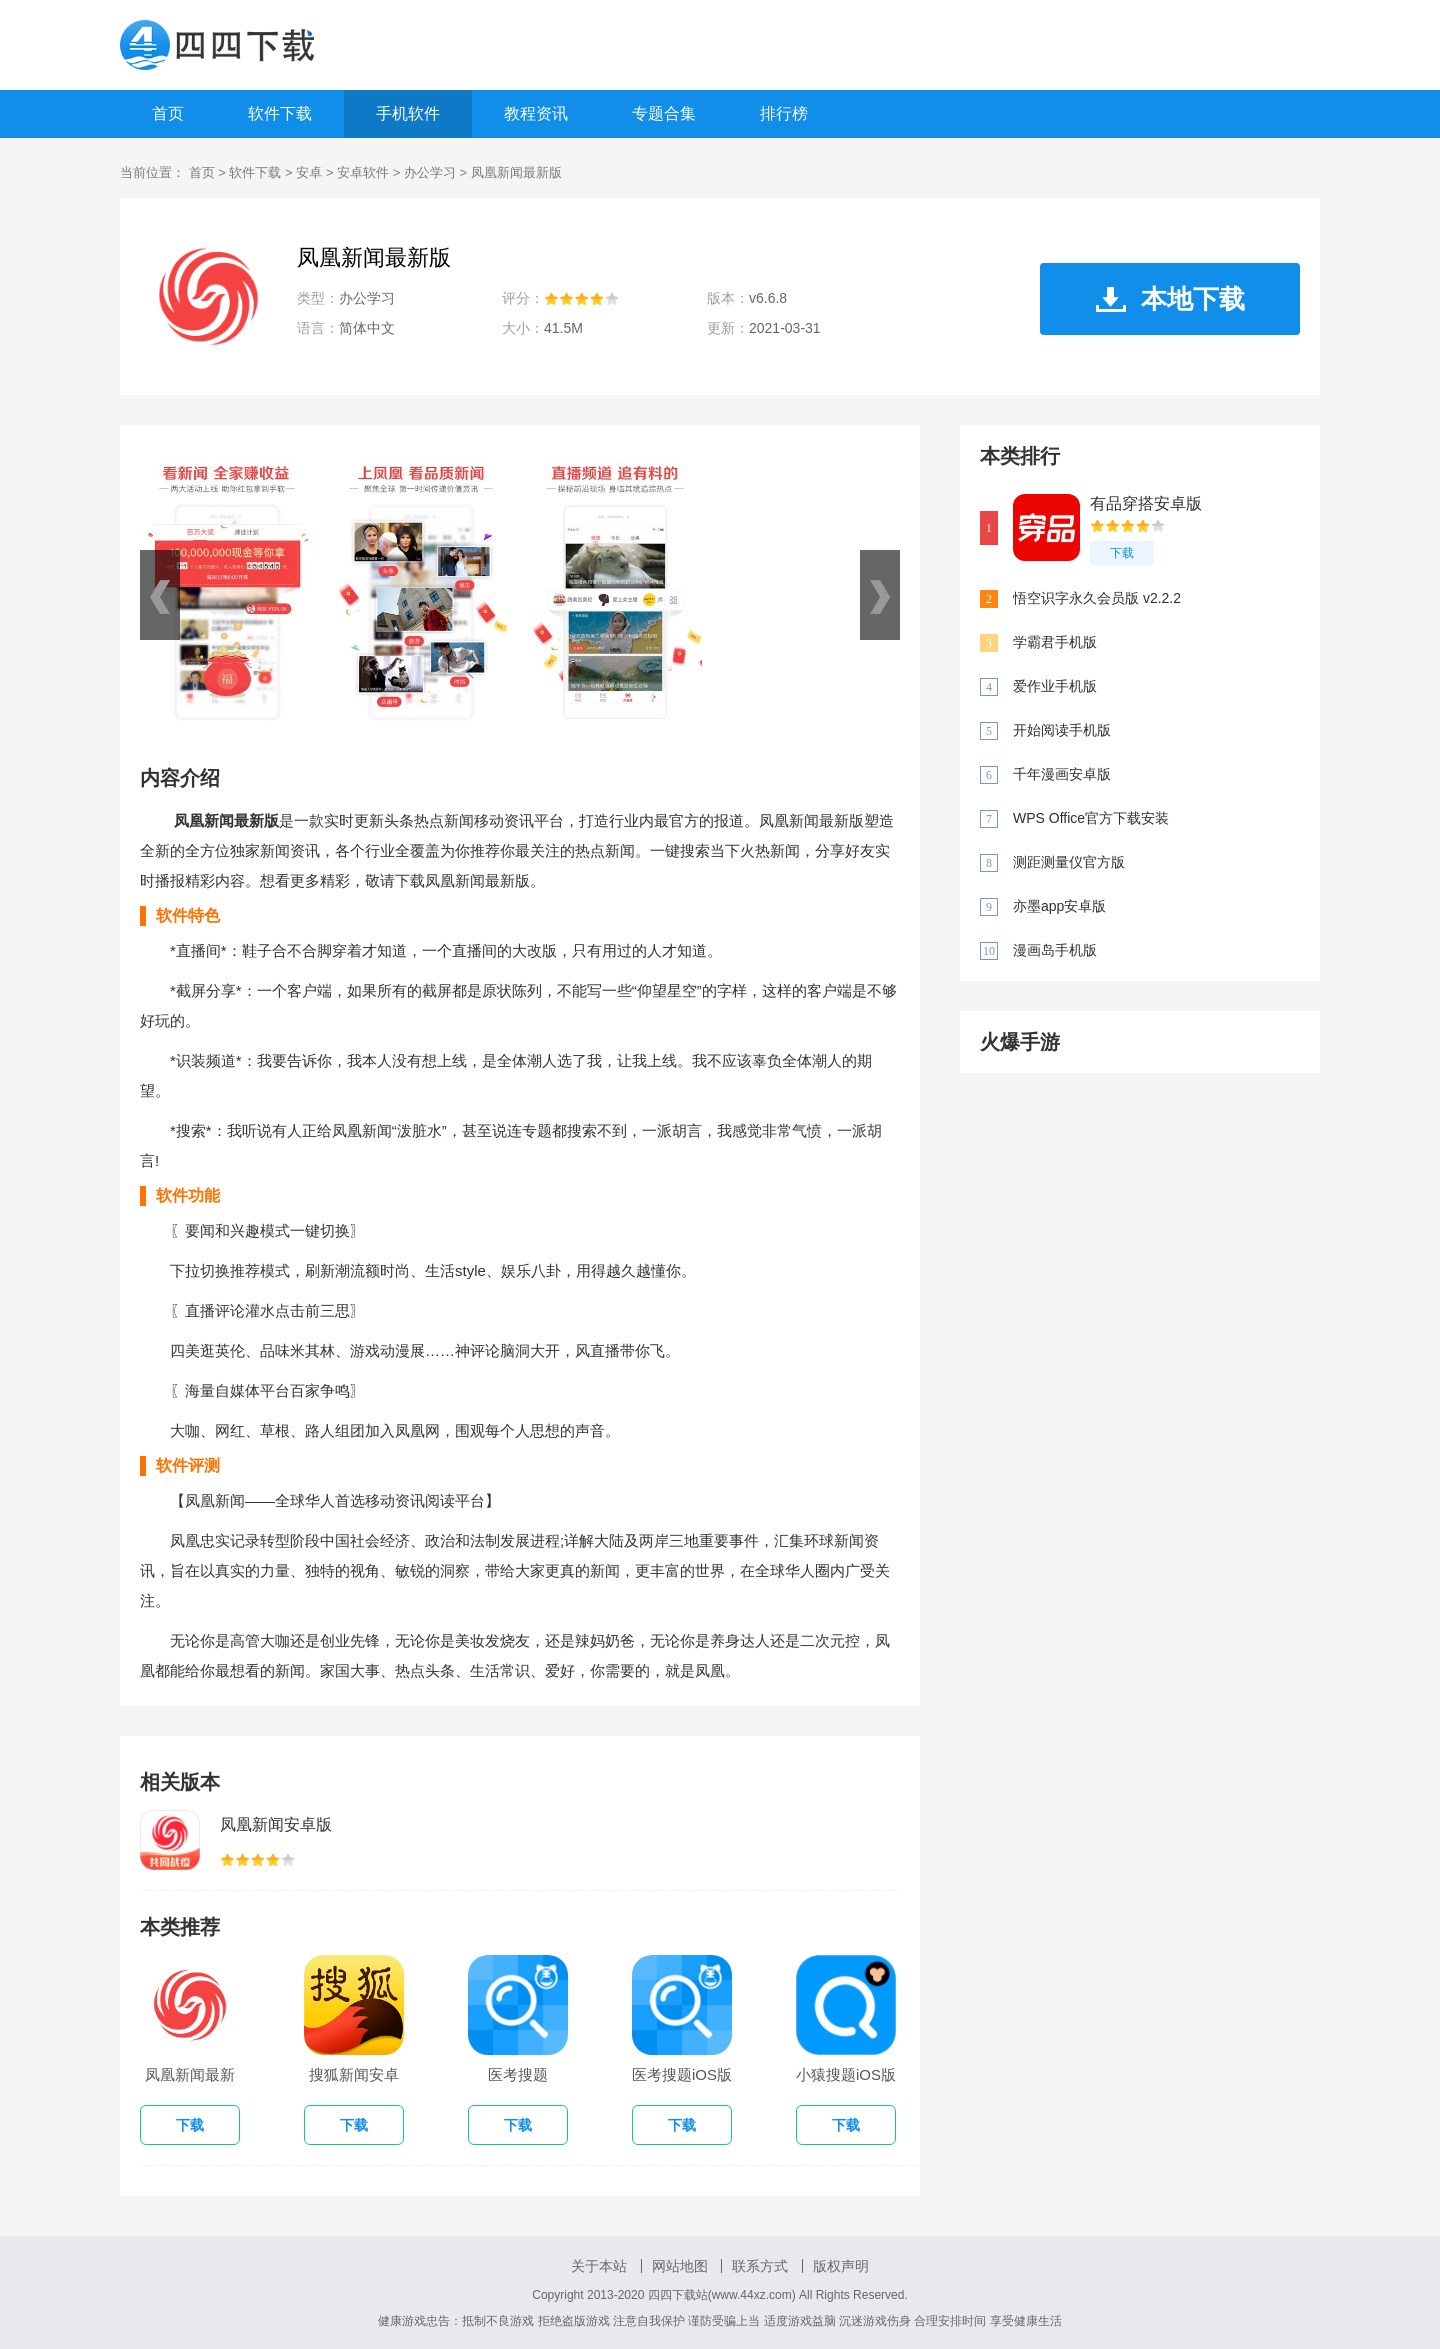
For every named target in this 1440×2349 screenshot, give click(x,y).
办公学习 (430, 172)
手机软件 (408, 113)
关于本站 (599, 2266)
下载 (1122, 553)
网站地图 (680, 2266)
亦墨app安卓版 (1059, 906)
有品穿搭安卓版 (1146, 503)
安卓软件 (363, 172)
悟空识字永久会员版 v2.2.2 (1097, 598)
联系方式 (760, 2266)
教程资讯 (536, 113)
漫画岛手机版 (1055, 950)
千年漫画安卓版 (1062, 774)
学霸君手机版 (1055, 642)
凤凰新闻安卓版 (276, 1824)
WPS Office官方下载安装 (1091, 818)
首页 (168, 113)
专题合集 (664, 113)
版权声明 (841, 2266)
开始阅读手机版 (1062, 730)
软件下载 (280, 113)
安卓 (309, 172)
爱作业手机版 (1055, 686)
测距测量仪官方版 (1069, 862)
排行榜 (784, 113)
